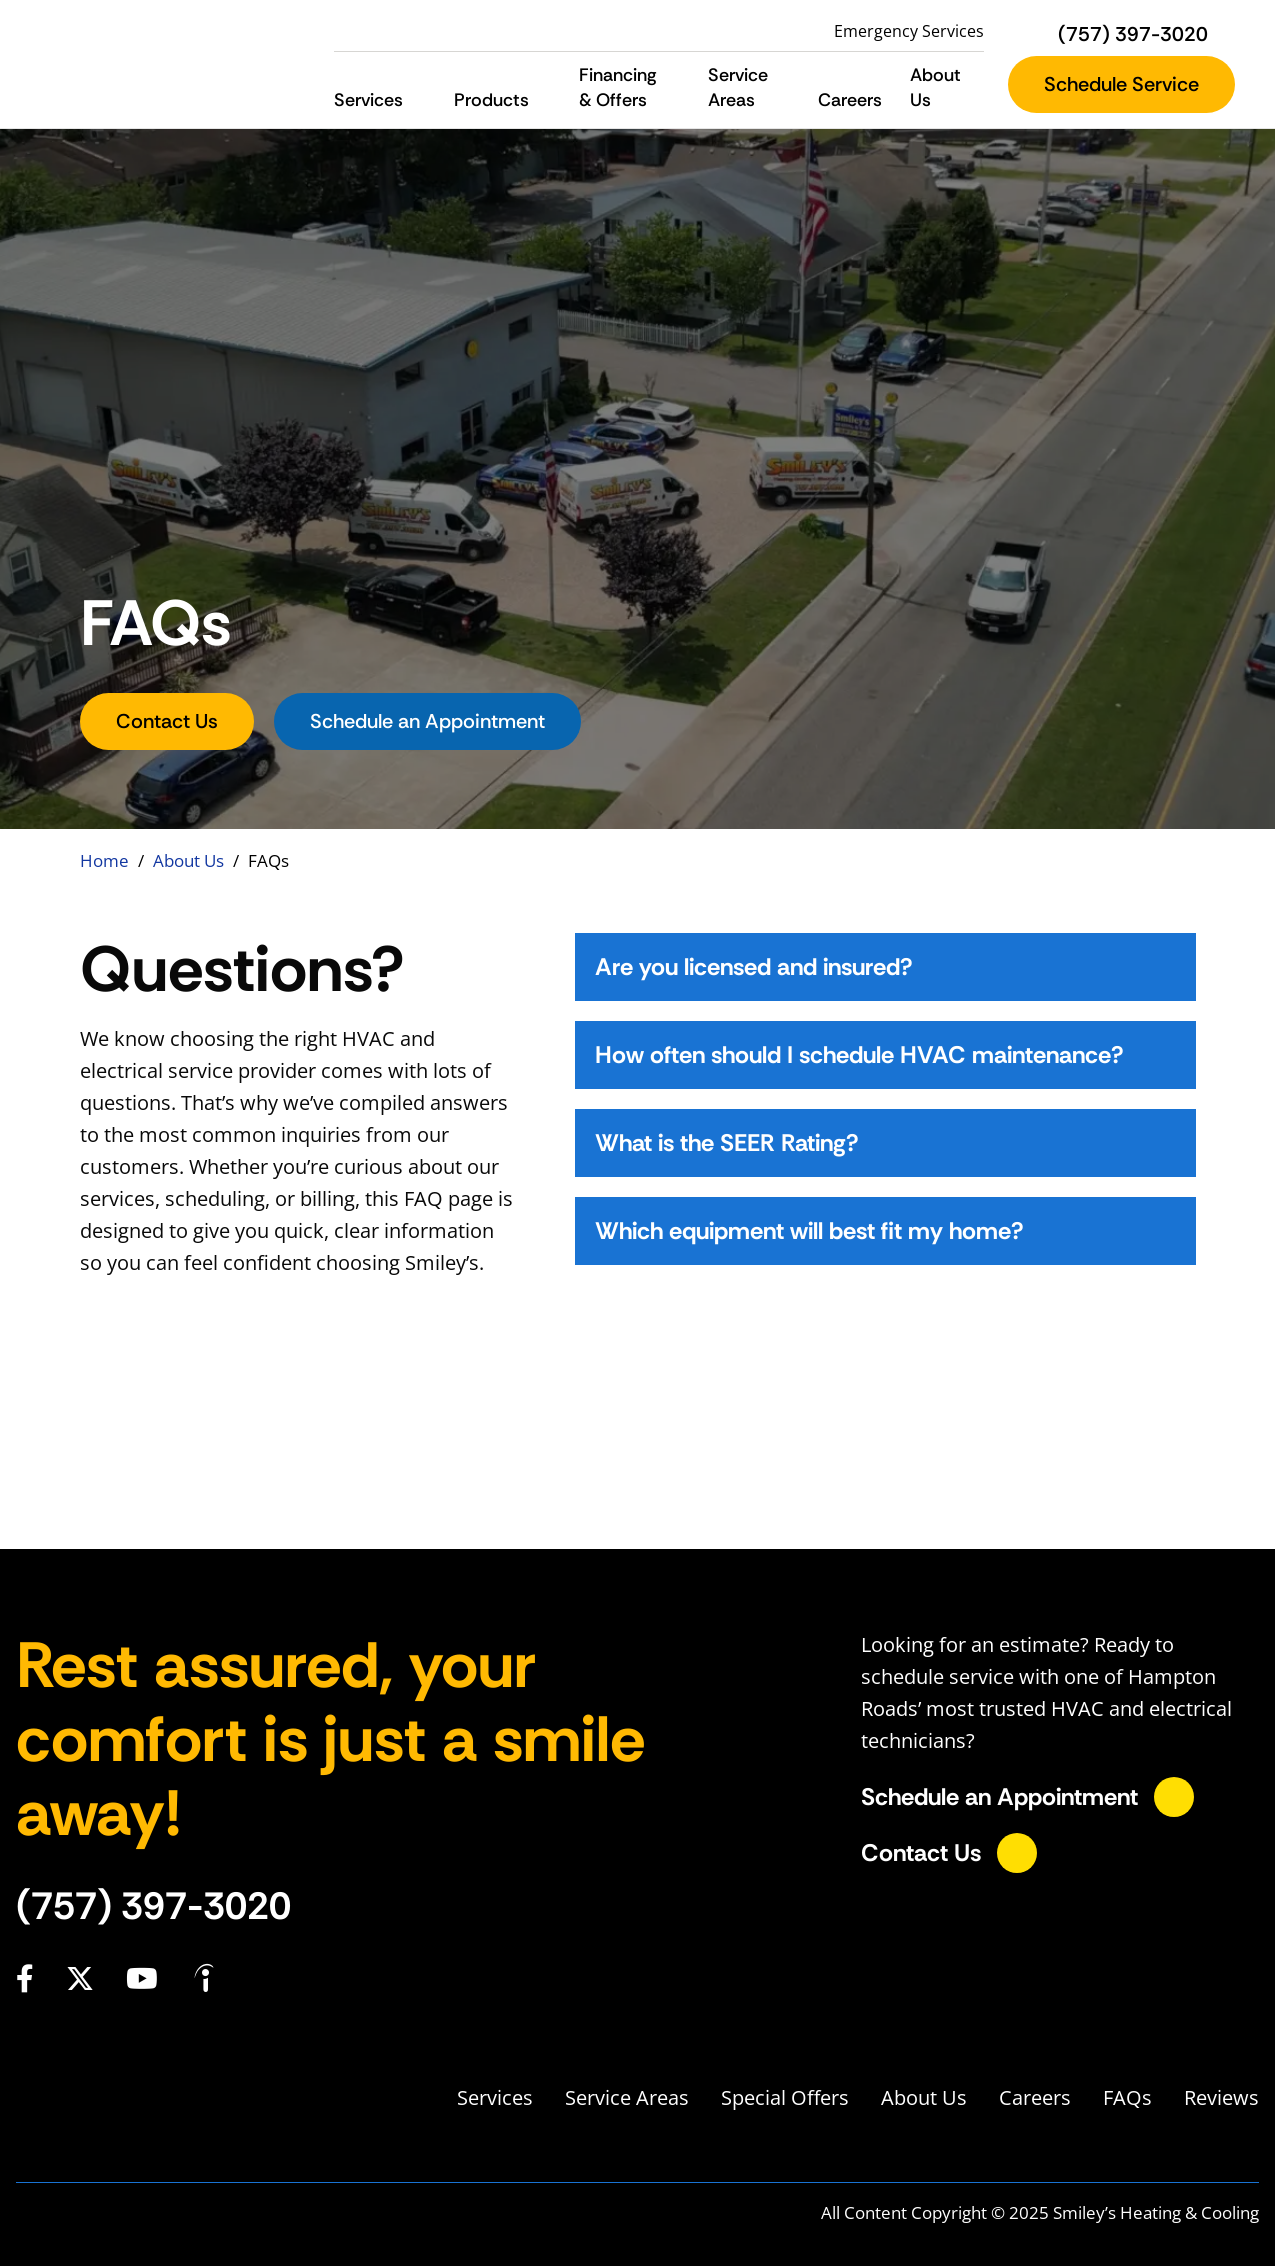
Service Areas (627, 2097)
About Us (188, 860)
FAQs (1127, 2097)
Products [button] (491, 100)
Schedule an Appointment (427, 721)
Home (104, 860)
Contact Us (167, 721)
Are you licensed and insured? (754, 966)
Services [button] (368, 100)
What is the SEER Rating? (727, 1142)
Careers (850, 100)
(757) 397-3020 (153, 1906)
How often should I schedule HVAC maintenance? (859, 1054)
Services (495, 2097)
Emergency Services (909, 31)
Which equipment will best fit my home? (809, 1230)
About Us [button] (935, 87)
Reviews (1221, 2097)
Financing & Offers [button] (618, 87)
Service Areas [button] (738, 87)
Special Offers (785, 2097)
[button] (420, 100)
